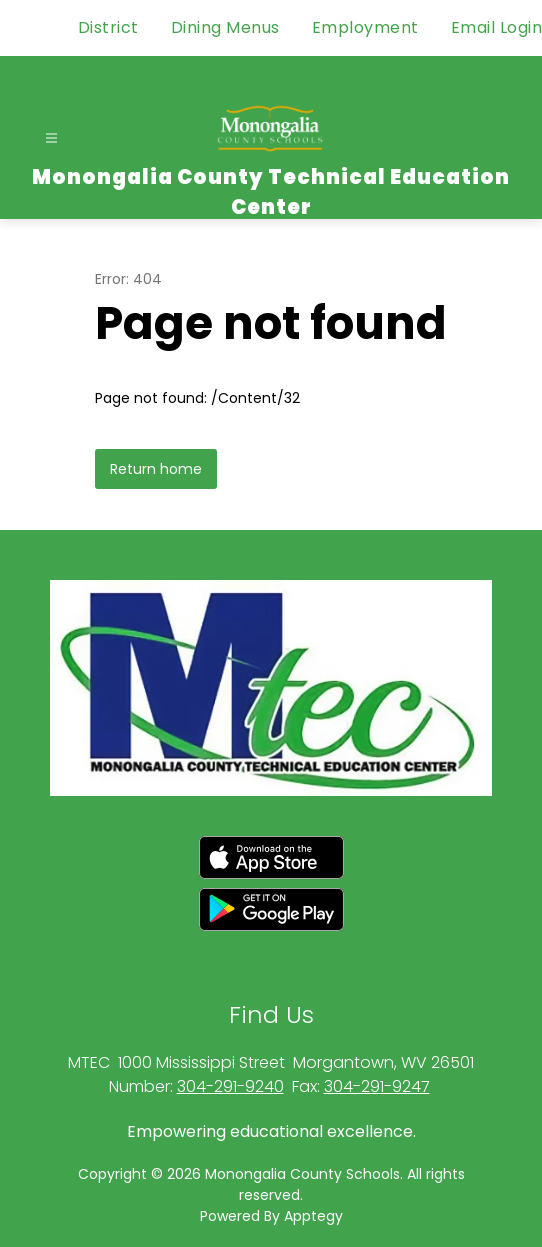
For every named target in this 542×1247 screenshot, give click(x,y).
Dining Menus (225, 27)
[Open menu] (51, 138)
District (108, 27)
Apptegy (313, 1216)
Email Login (497, 27)
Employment (365, 27)
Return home (156, 469)
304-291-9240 (230, 1086)
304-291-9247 (377, 1086)
